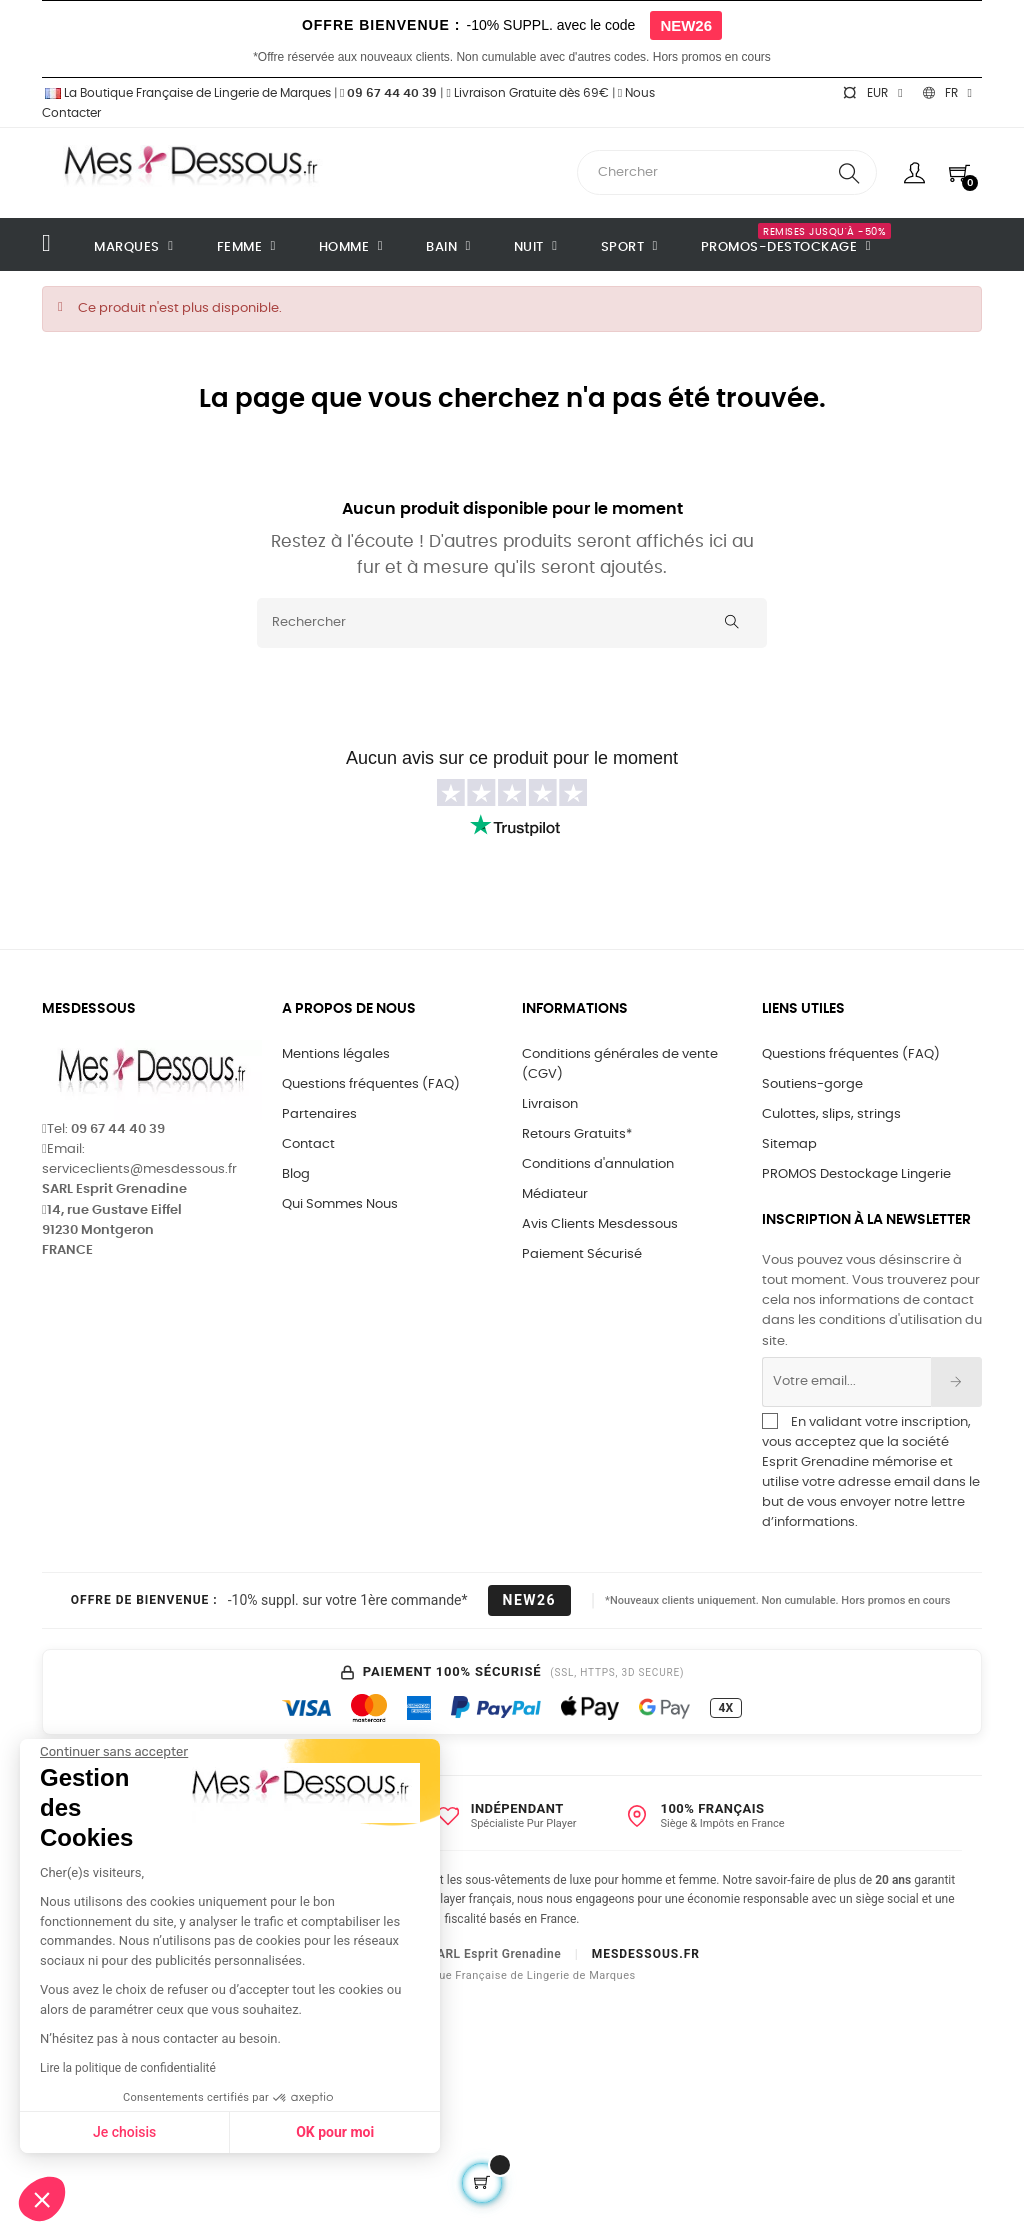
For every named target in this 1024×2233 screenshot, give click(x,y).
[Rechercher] (512, 623)
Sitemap (789, 1144)
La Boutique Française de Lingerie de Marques (186, 93)
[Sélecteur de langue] (947, 93)
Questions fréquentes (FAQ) (371, 1084)
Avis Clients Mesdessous (600, 1224)
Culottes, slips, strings (831, 1114)
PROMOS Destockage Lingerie (856, 1174)
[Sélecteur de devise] (872, 93)
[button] (42, 2199)
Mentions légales (336, 1054)
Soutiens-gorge (812, 1084)
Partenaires (319, 1114)
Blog (296, 1174)
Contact (308, 1144)
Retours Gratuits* (577, 1134)
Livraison (550, 1104)
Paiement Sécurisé (582, 1254)
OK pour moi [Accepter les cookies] (162, 2132)
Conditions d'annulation (598, 1164)
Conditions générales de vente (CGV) (620, 1064)
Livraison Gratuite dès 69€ (527, 93)
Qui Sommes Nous (340, 1204)
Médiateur (555, 1194)
